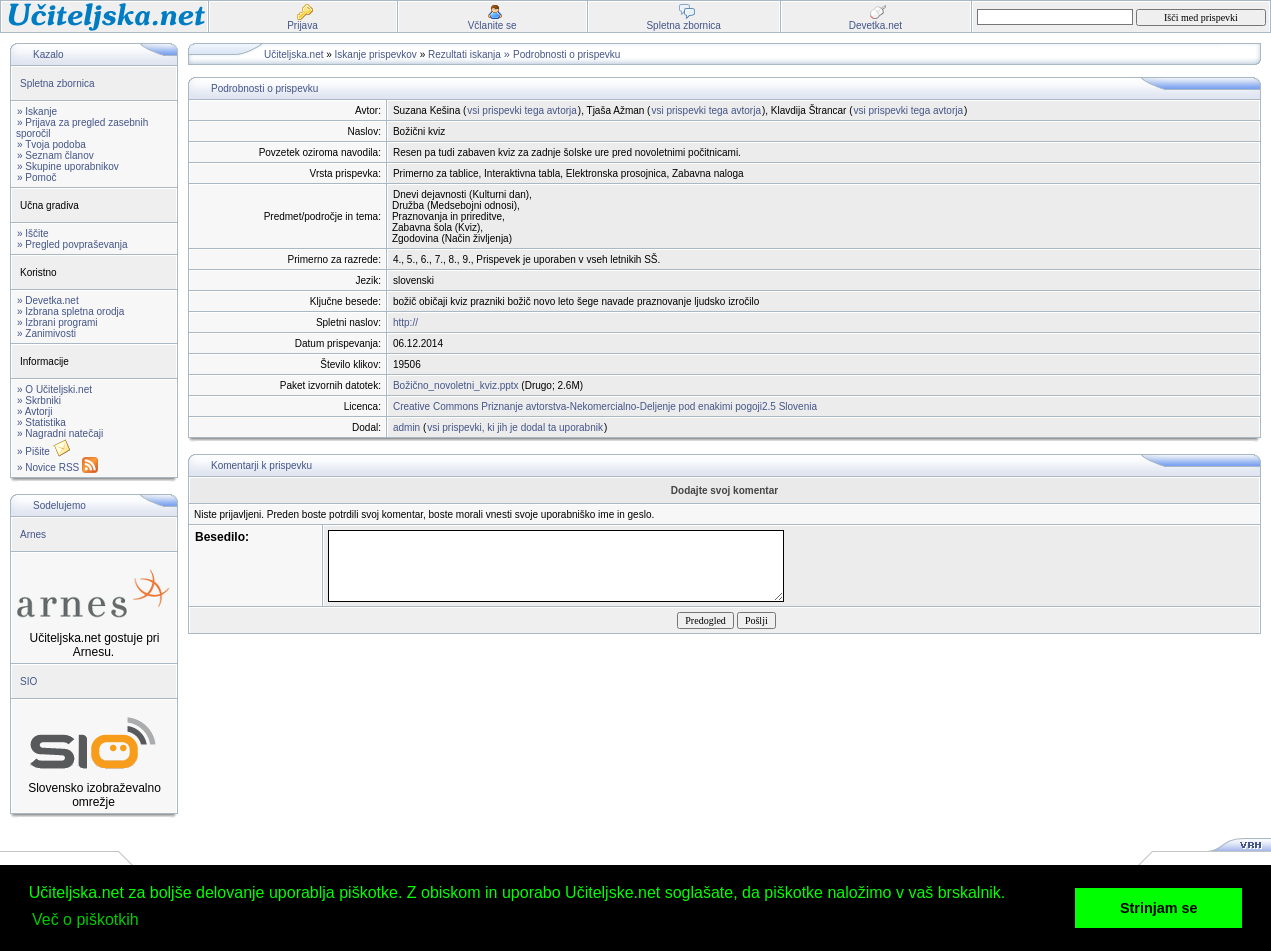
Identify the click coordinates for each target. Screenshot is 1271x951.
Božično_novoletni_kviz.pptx (456, 385)
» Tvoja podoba (51, 144)
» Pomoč (36, 177)
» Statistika (41, 422)
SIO (28, 681)
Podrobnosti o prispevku (566, 54)
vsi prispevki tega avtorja (522, 110)
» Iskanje (37, 111)
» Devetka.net (48, 300)
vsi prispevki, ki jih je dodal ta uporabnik (515, 427)
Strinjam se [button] (1159, 908)
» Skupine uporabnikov (68, 166)
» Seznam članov (55, 155)
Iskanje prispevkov (376, 54)
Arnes (33, 534)
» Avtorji (34, 411)
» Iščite (33, 233)
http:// (405, 322)
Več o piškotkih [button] (85, 919)
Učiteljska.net (293, 54)
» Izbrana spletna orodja (70, 311)
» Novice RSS (57, 467)
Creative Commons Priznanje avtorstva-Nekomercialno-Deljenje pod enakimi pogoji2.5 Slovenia (605, 406)
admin (406, 427)
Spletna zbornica (57, 83)
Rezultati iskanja (464, 54)
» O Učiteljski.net (54, 389)
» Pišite (44, 451)
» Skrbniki (39, 400)
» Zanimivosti (46, 333)
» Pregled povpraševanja (72, 244)
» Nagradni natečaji (60, 433)
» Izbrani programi (57, 322)
